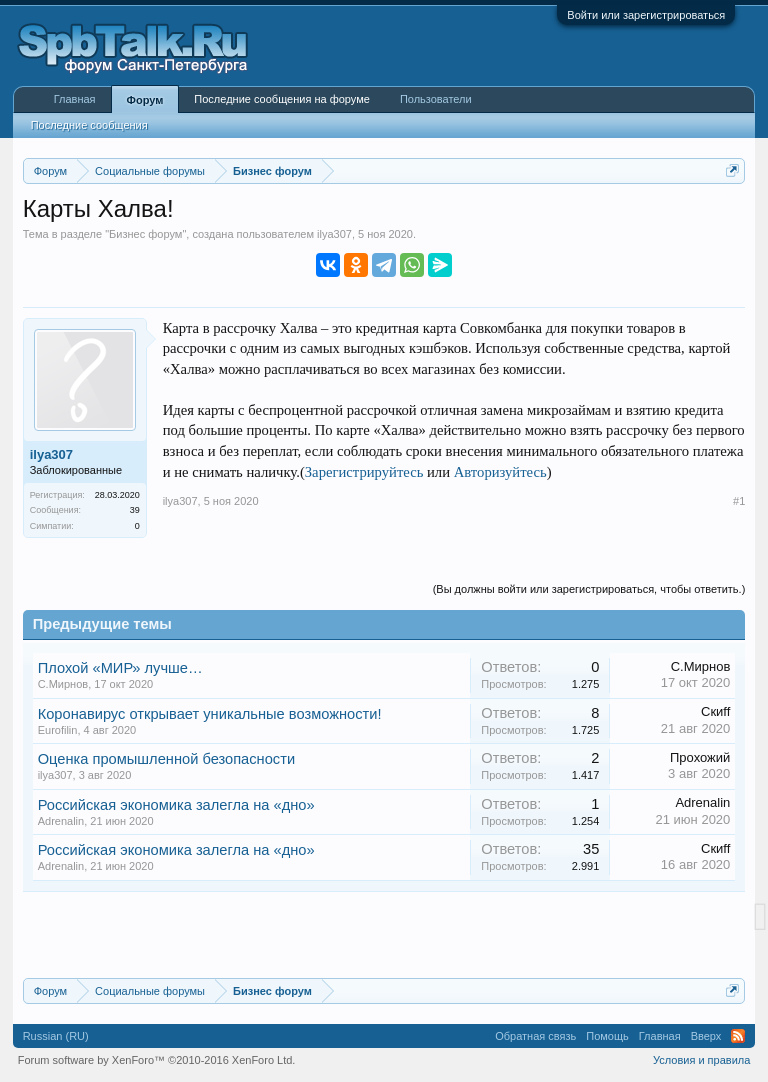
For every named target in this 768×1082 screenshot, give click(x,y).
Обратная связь (535, 1036)
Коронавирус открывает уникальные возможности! (210, 714)
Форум (145, 100)
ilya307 (334, 234)
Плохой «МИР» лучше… (120, 668)
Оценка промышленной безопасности (166, 759)
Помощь (607, 1036)
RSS (738, 1036)
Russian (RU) (56, 1036)
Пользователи (436, 99)
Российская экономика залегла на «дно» (176, 805)
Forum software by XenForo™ (157, 1060)
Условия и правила (701, 1060)
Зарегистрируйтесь (364, 472)
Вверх (706, 1036)
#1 (739, 501)
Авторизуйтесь (500, 472)
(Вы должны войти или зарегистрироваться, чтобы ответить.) (589, 589)
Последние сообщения (89, 125)
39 (135, 510)
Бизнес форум (145, 234)
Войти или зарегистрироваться (646, 15)
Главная (75, 99)
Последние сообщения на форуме (282, 99)
